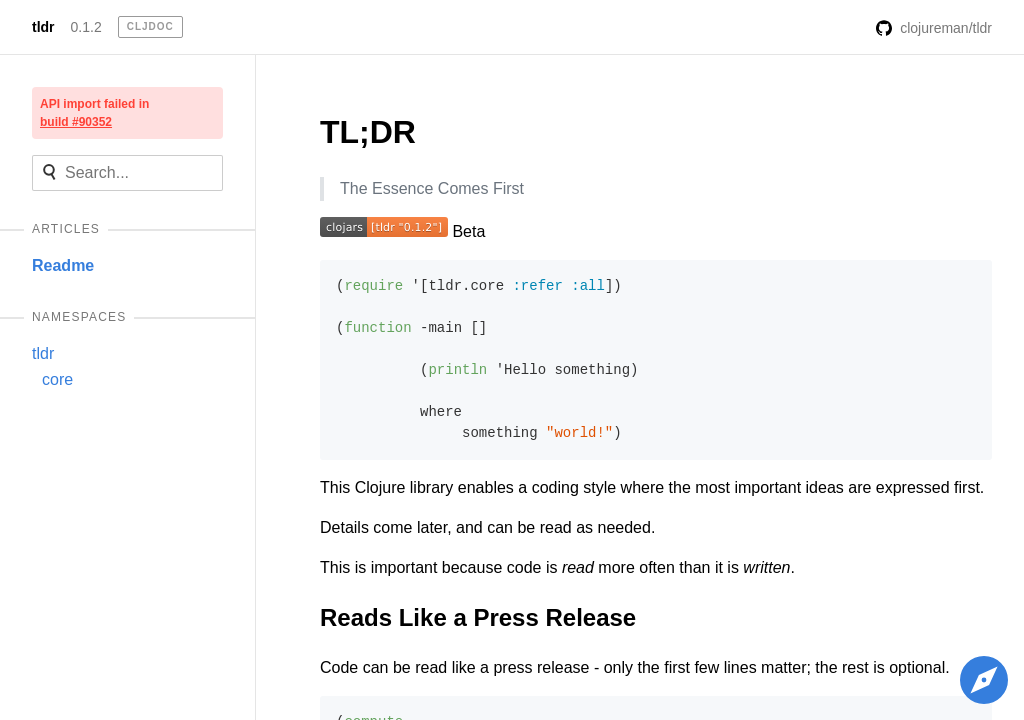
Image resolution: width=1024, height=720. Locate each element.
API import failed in (94, 113)
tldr (43, 27)
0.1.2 (86, 27)
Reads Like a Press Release (478, 617)
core (57, 379)
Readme (63, 265)
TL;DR (368, 132)
